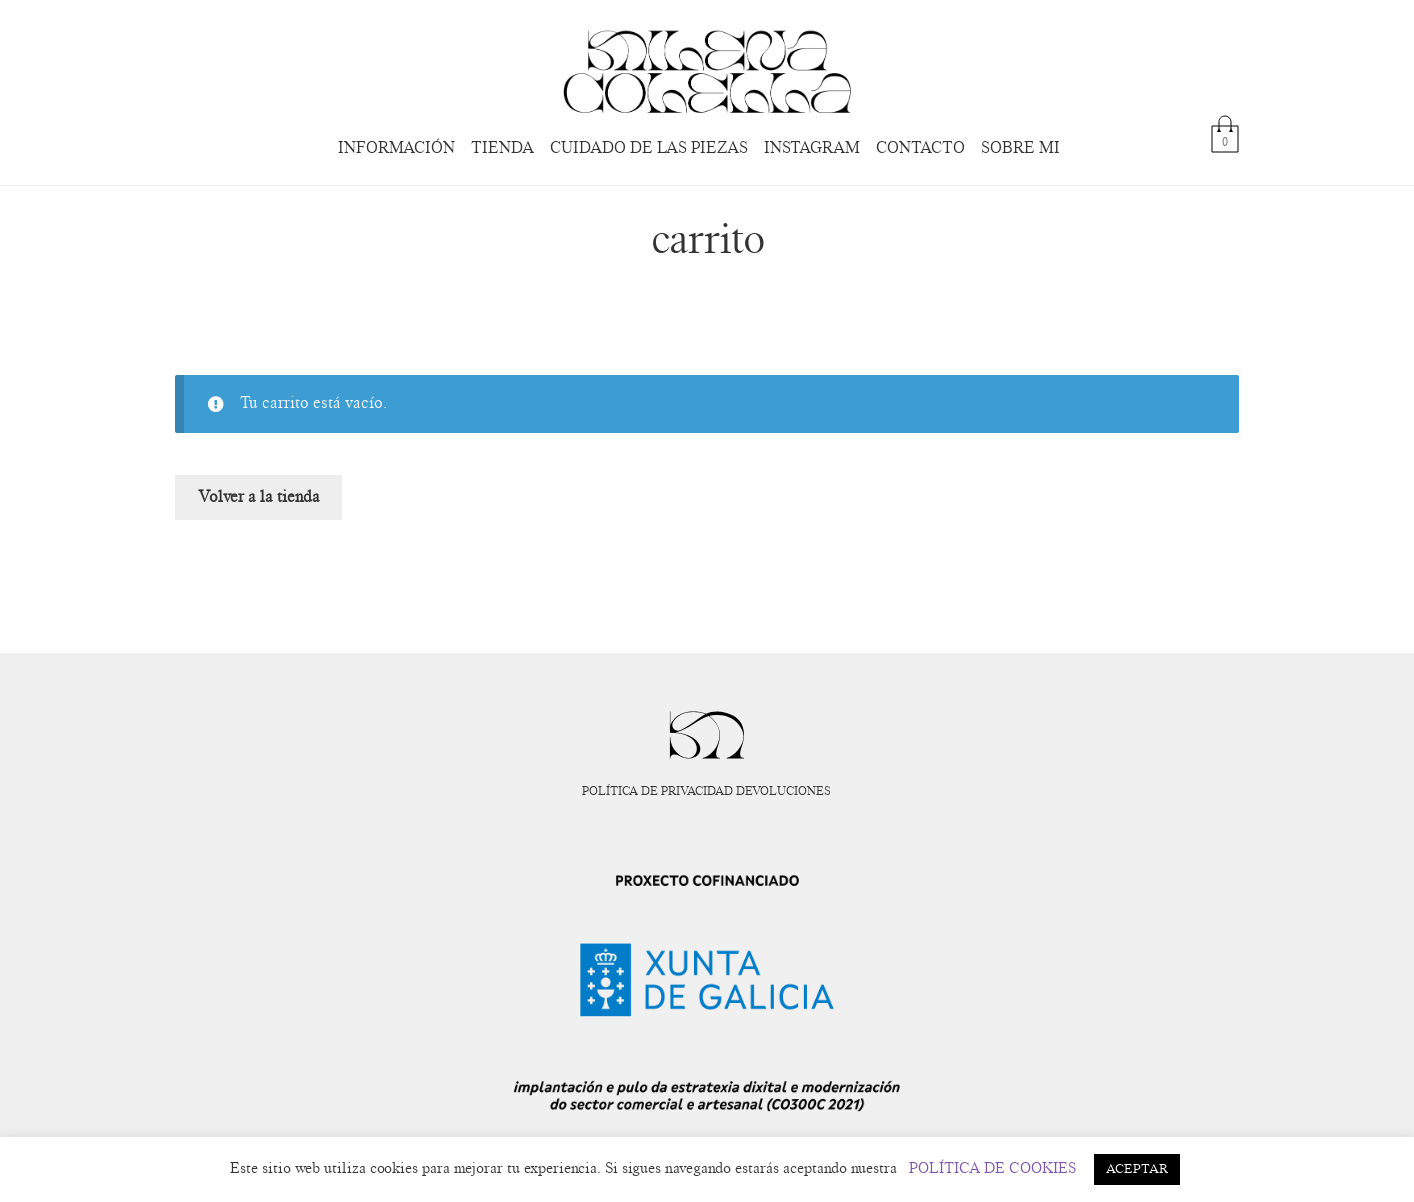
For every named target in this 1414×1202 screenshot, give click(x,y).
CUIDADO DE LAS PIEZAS (649, 148)
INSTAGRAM (812, 148)
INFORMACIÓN (396, 148)
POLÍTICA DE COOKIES (993, 1168)
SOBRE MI (1020, 148)
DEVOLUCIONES (783, 791)
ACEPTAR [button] (1137, 1169)
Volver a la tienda (259, 497)
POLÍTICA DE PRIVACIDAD (657, 791)
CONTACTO (920, 148)
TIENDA (502, 148)
